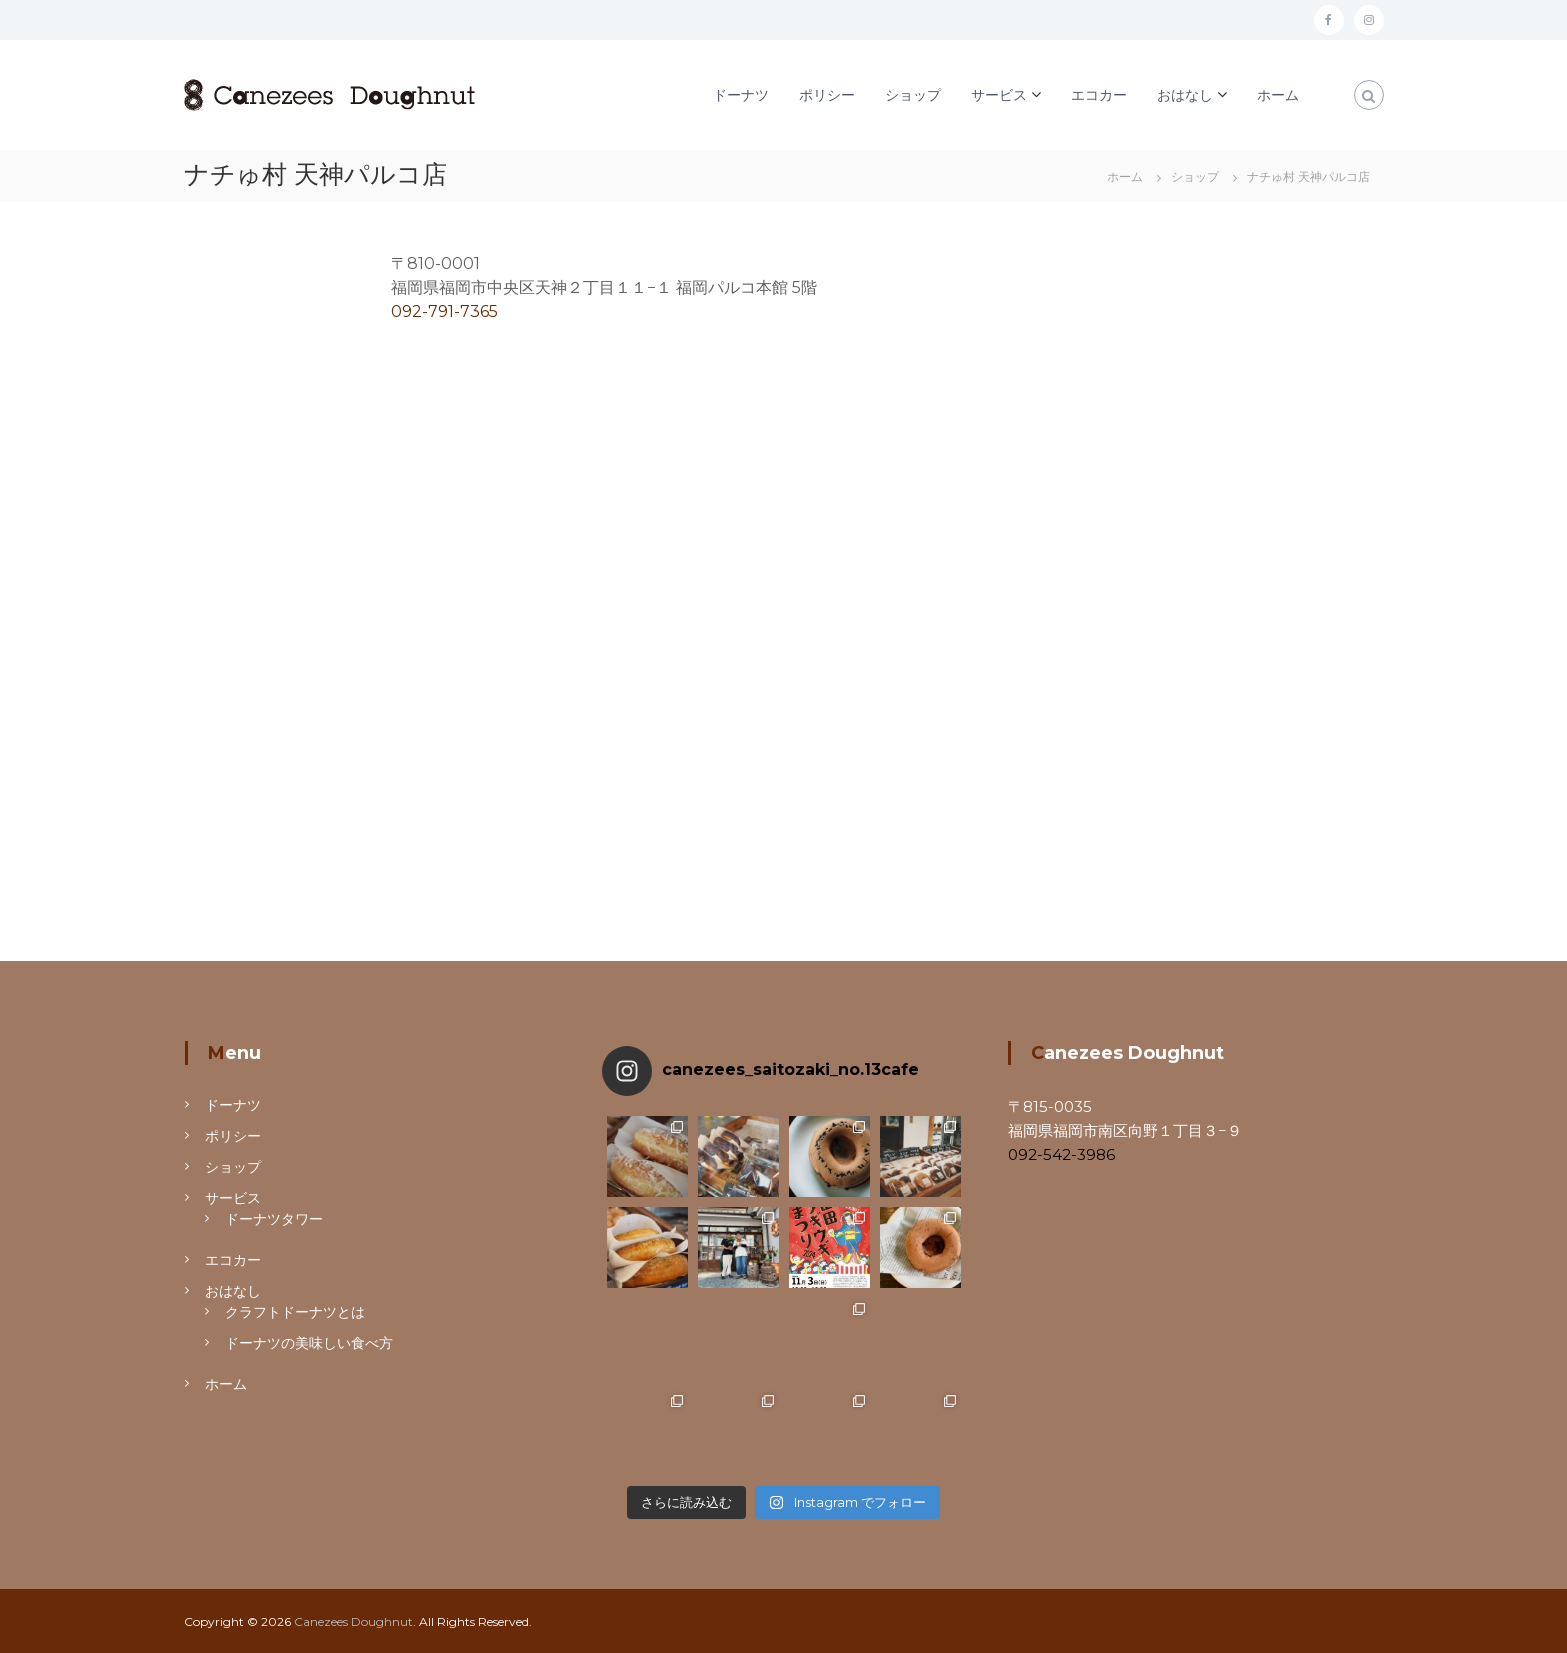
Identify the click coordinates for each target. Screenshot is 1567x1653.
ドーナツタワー (274, 1219)
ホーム (1278, 95)
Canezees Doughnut (353, 1621)
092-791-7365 (444, 311)
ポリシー (827, 95)
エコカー (1099, 95)
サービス (999, 95)
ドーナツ (741, 95)
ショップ (913, 95)
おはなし (1185, 95)
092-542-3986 (1061, 1154)
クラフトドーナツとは (295, 1312)
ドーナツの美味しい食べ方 (309, 1343)
